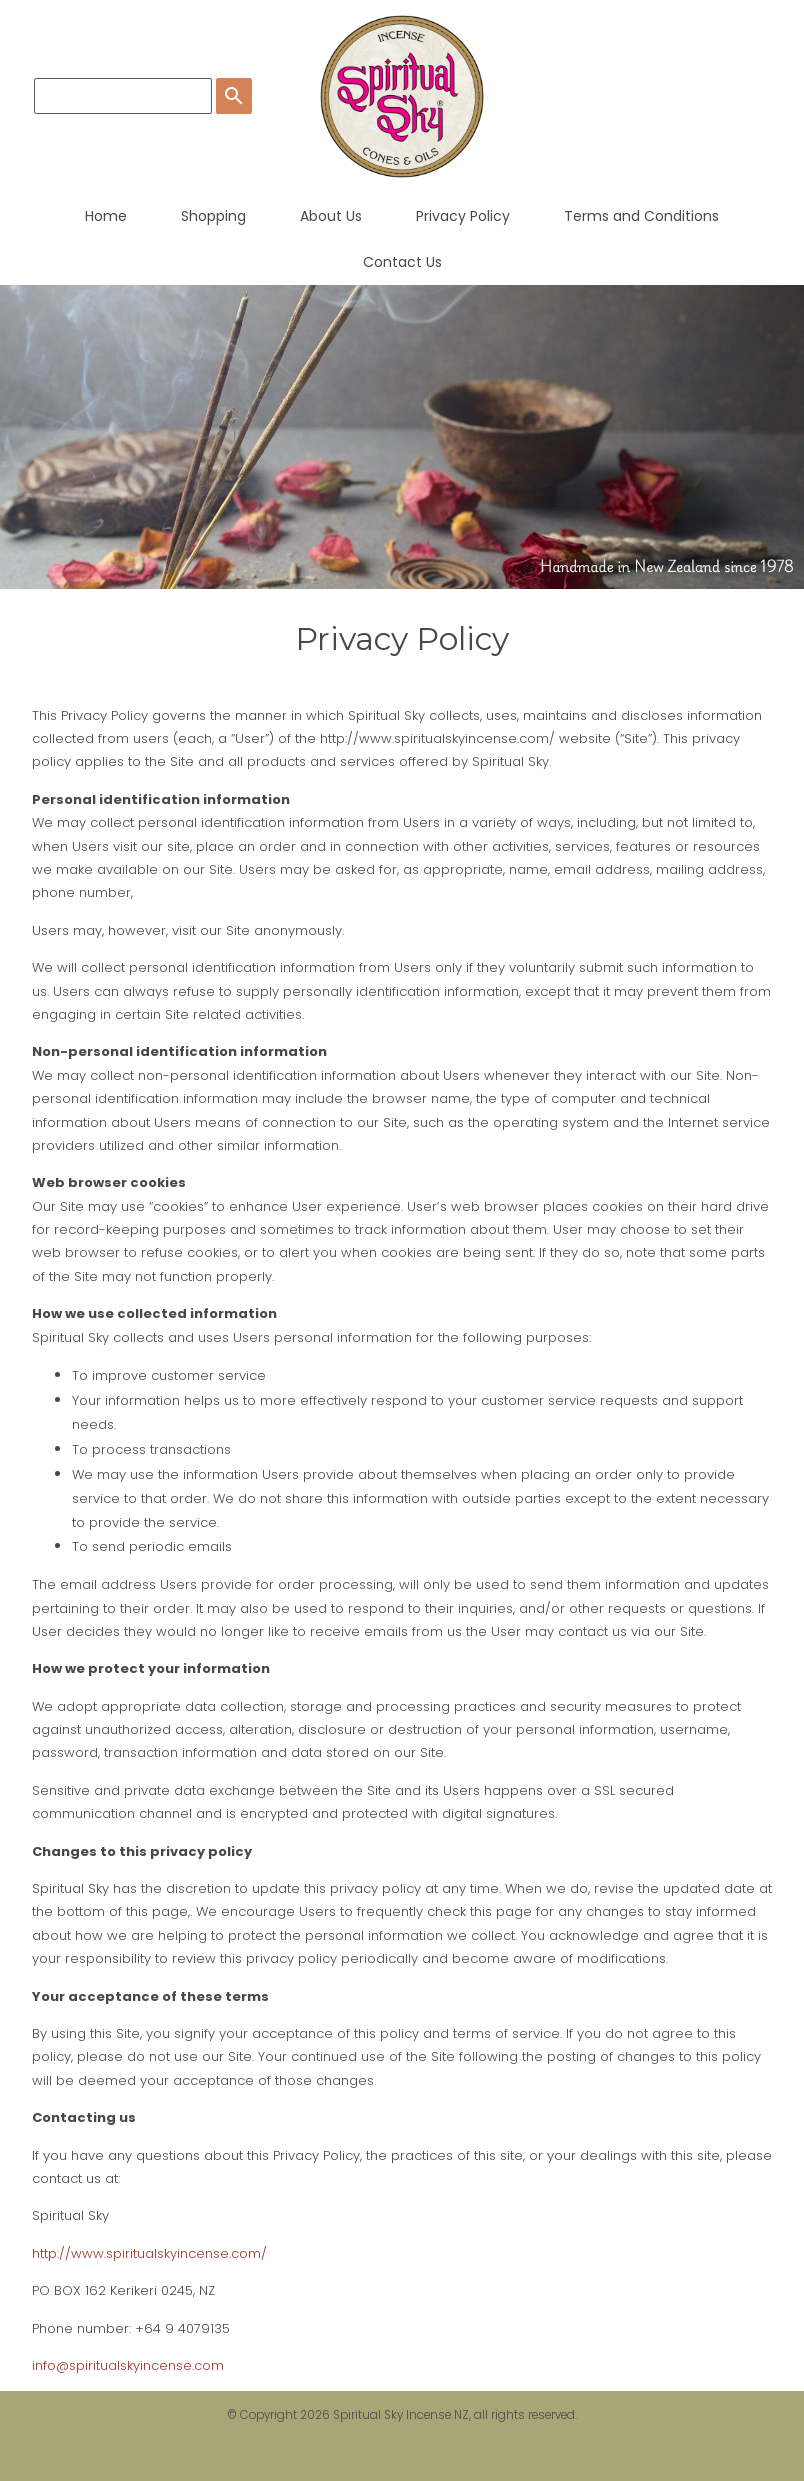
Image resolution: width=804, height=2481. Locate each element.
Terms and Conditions (641, 216)
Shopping (213, 216)
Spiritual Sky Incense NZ (401, 2415)
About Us (331, 216)
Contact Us (402, 262)
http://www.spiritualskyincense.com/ (149, 2253)
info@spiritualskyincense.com (128, 2365)
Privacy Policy (463, 216)
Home (106, 216)
